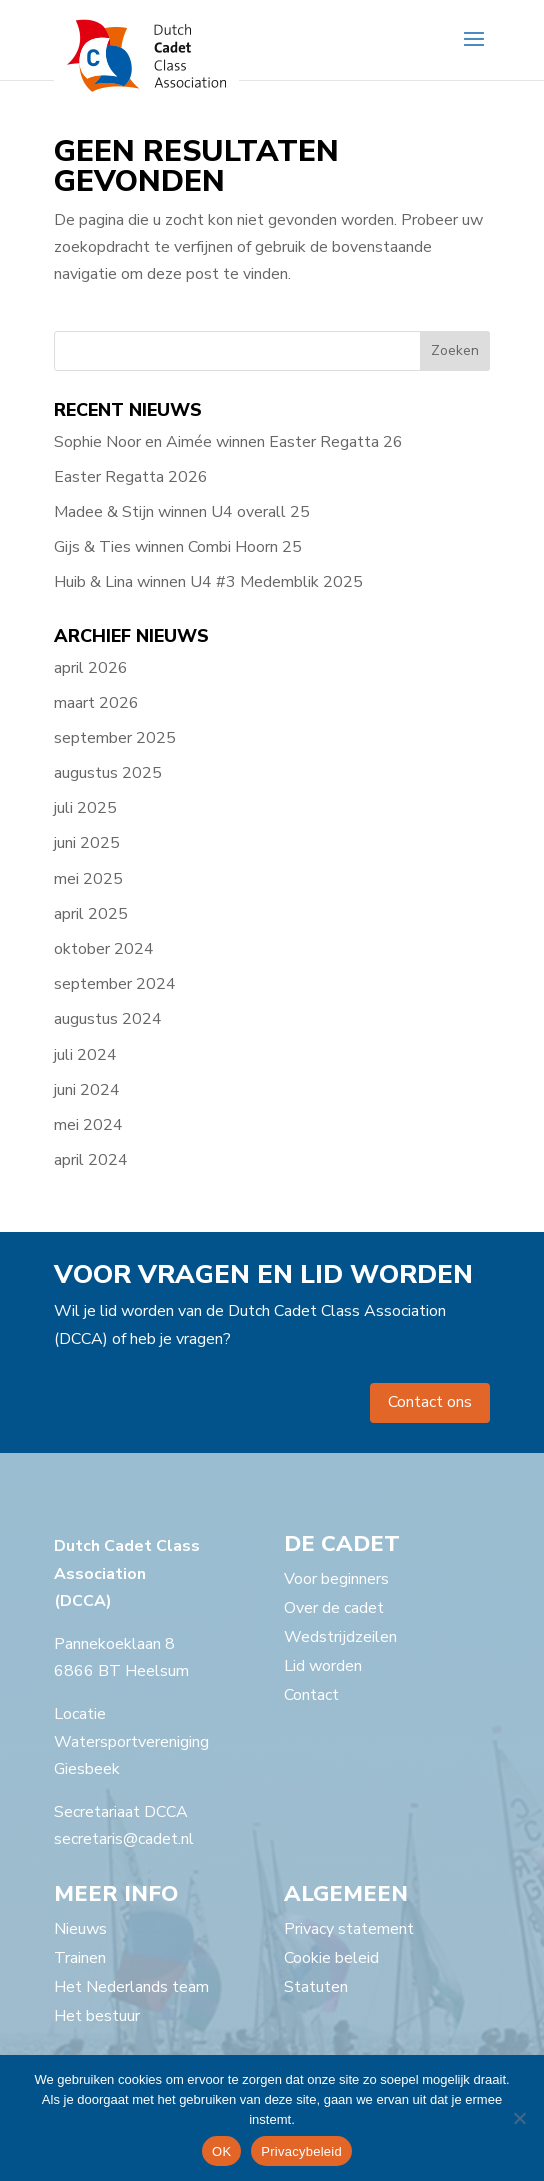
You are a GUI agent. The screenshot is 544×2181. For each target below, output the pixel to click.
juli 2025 (85, 808)
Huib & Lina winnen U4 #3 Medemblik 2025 (208, 582)
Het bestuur (97, 2016)
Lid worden (323, 1666)
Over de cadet (334, 1608)
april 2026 (91, 668)
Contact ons (430, 1402)
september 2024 (115, 984)
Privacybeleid (301, 2151)
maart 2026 (96, 703)
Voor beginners (336, 1579)
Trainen (80, 1958)
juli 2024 (85, 1055)
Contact (311, 1695)
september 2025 (115, 738)
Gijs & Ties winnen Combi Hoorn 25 (178, 547)
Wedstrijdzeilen (340, 1637)
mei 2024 (88, 1125)
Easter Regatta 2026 (131, 477)
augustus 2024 (108, 1019)
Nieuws (80, 1929)
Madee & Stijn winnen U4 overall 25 (182, 512)
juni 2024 (87, 1090)
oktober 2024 (104, 949)
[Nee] (519, 2118)
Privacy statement (349, 1929)
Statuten (316, 1987)
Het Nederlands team (131, 1987)
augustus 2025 (108, 773)
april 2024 (91, 1160)
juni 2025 (87, 843)
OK (221, 2151)
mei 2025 (88, 879)
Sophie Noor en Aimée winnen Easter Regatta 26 (228, 442)
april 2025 (91, 914)
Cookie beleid (331, 1958)
